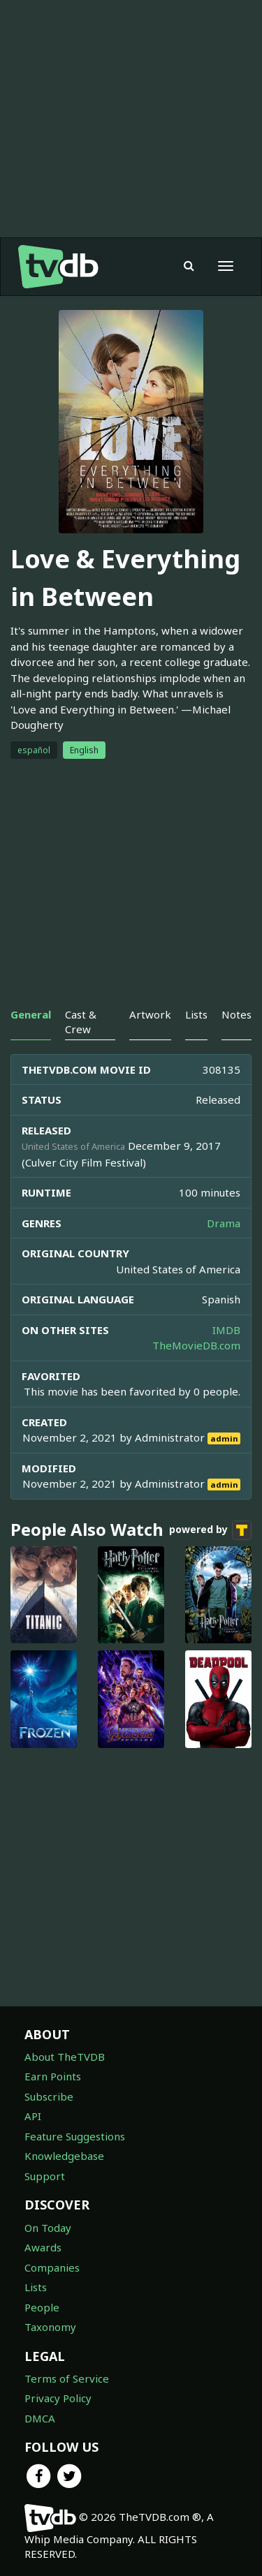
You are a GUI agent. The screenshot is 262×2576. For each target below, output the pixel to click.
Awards (42, 2247)
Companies (52, 2267)
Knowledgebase (64, 2156)
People (41, 2307)
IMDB (226, 1330)
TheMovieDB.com (196, 1345)
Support (44, 2176)
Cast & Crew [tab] (80, 1021)
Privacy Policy (58, 2398)
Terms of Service (66, 2378)
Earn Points (52, 2076)
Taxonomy (50, 2327)
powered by (210, 1530)
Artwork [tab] (150, 1014)
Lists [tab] (196, 1014)
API (32, 2116)
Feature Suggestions (74, 2136)
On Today (47, 2228)
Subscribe (48, 2096)
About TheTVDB (64, 2057)
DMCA (39, 2418)
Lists (35, 2287)
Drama (223, 1223)
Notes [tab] (236, 1014)
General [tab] (30, 1014)
